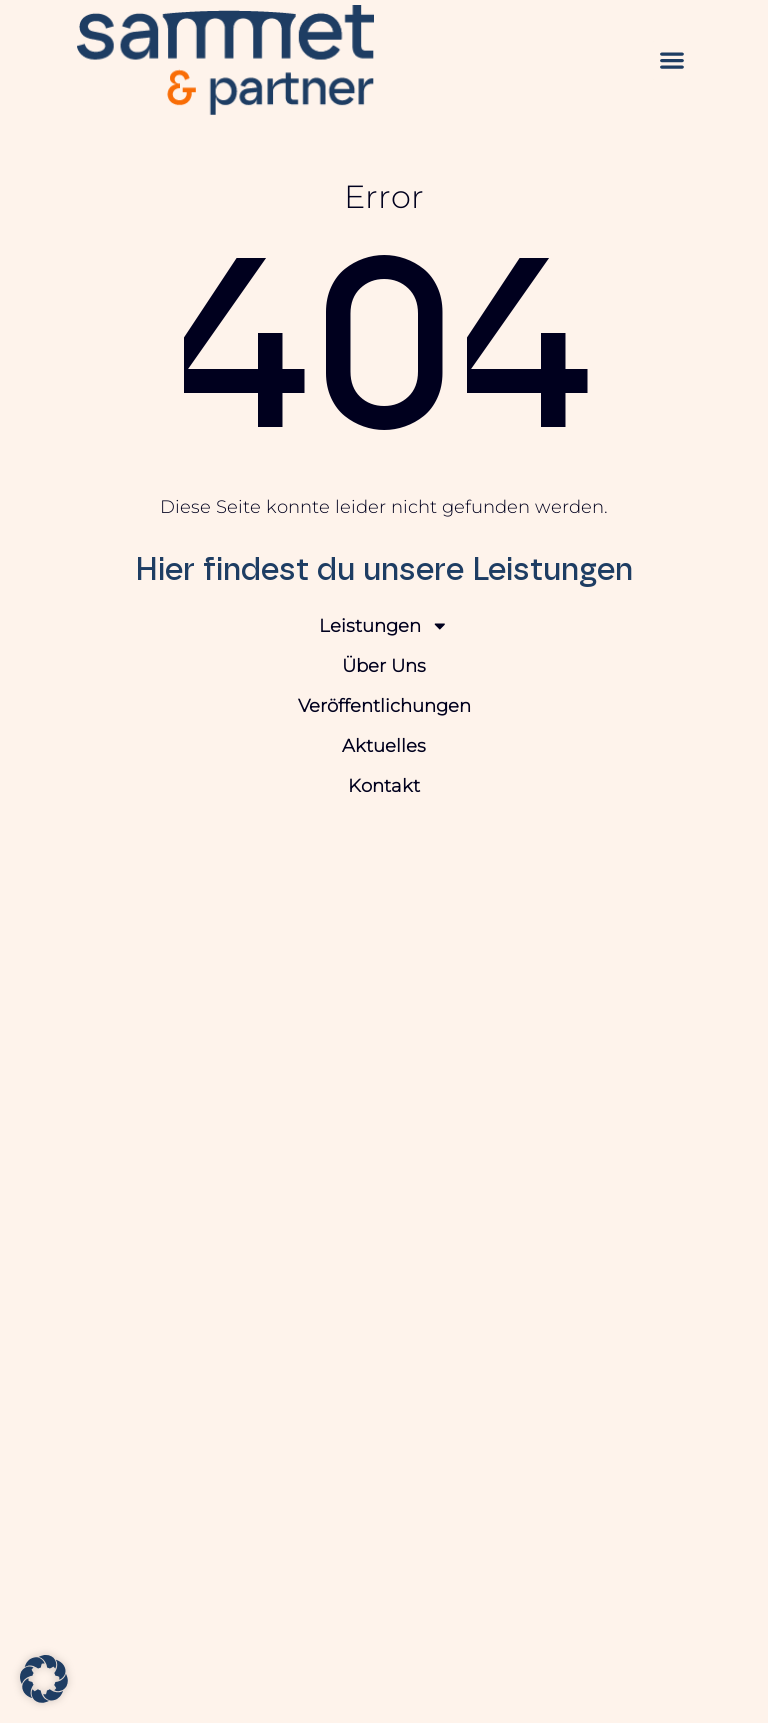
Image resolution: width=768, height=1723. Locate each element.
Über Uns (384, 665)
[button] (671, 60)
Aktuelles (384, 745)
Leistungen (384, 626)
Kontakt (384, 785)
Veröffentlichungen (384, 705)
